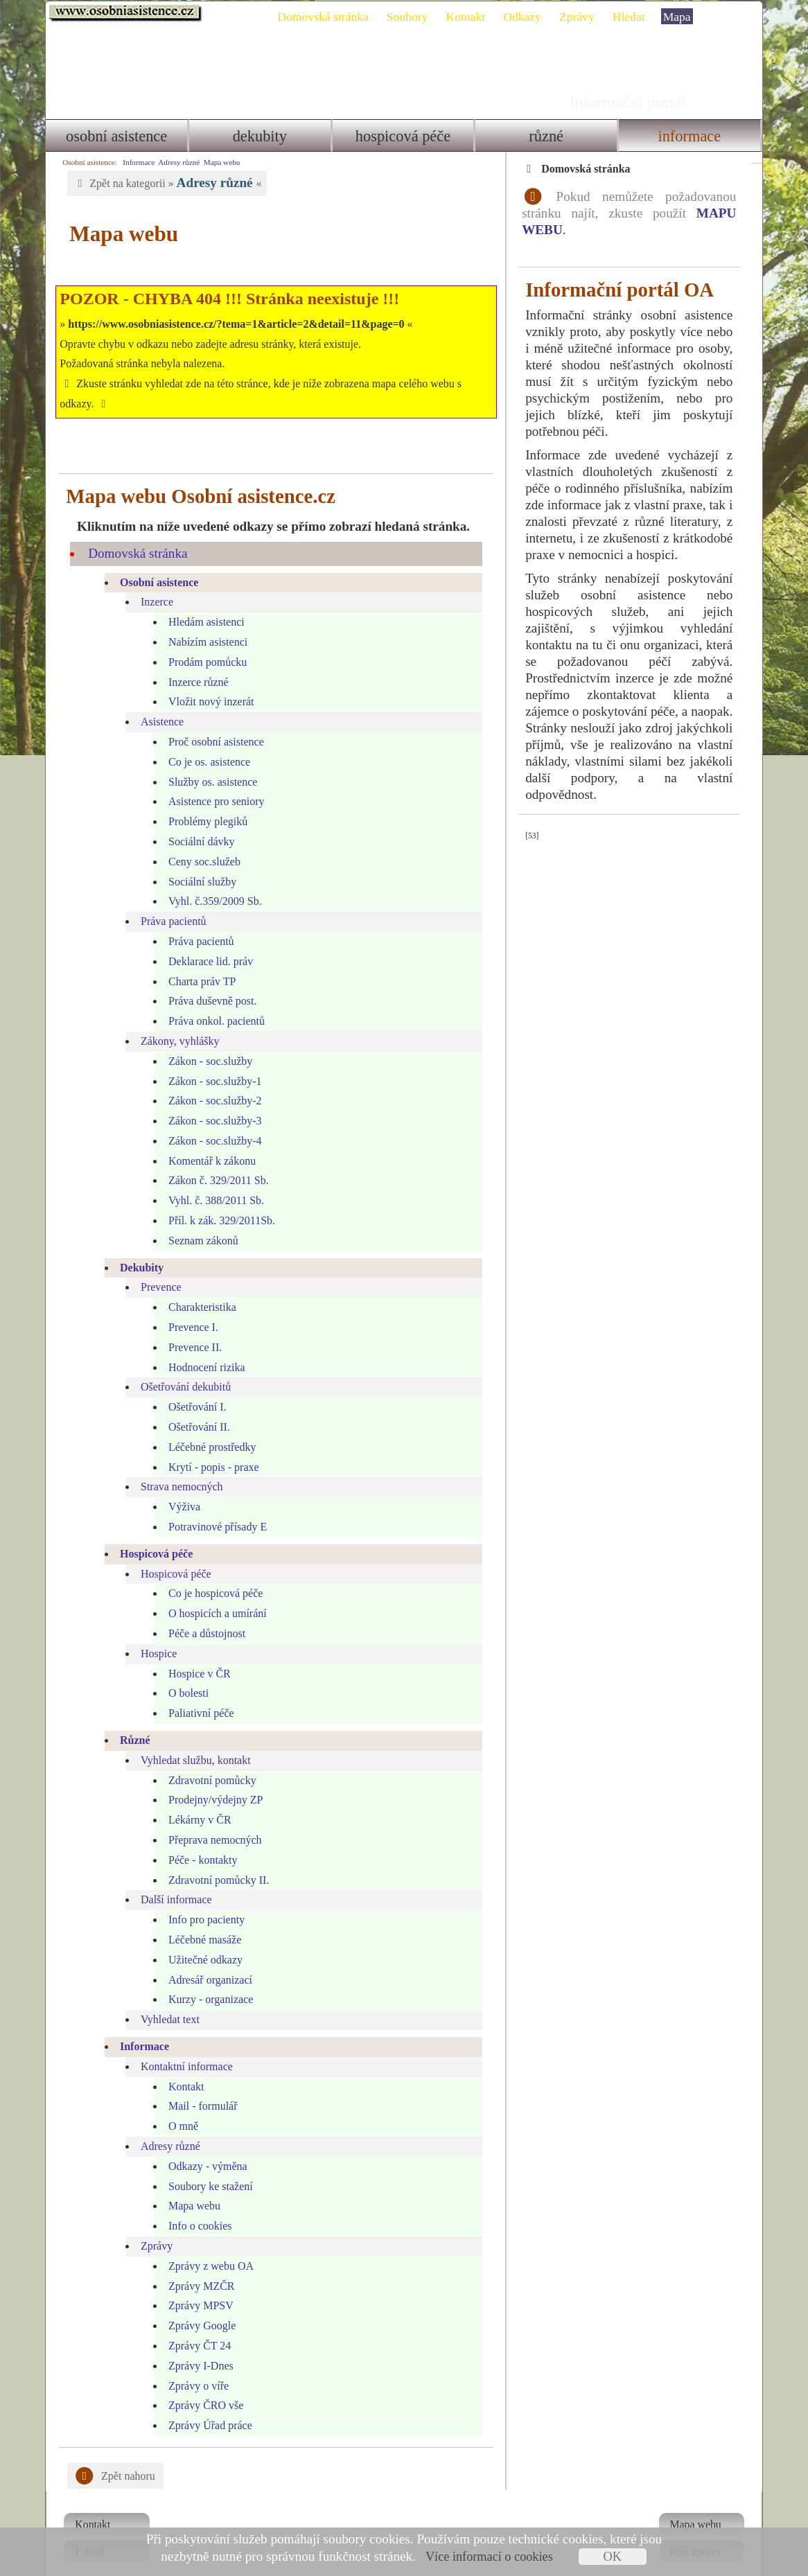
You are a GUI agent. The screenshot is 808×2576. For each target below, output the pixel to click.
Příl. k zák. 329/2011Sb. (217, 1200)
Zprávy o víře (194, 2366)
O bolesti (184, 1673)
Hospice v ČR (195, 1653)
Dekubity (258, 136)
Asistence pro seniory (212, 781)
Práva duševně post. (208, 981)
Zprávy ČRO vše (201, 2385)
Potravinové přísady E (213, 1506)
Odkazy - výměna (203, 2146)
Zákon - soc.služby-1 (210, 1061)
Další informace (171, 1879)
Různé (548, 136)
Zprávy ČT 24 (195, 2325)
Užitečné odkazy (201, 1940)
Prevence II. (190, 1327)
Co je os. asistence (204, 742)
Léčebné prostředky (208, 1427)
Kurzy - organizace (206, 1979)
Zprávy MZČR (197, 2266)
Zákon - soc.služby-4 (210, 1121)
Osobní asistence (112, 136)
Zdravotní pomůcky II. (214, 1860)
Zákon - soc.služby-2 (210, 1080)
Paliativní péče (196, 1693)
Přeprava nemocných (210, 1820)
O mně (178, 2106)
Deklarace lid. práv (206, 941)
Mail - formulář (198, 2086)
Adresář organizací (205, 1960)
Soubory (412, 17)
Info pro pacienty (202, 1899)
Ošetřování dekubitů (181, 1367)
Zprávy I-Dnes (196, 2346)
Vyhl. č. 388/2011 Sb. (211, 1180)
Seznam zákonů (199, 1220)
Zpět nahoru (110, 2456)
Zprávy (581, 17)
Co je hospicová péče (211, 1574)
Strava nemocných (177, 1467)
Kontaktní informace (182, 2046)
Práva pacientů (169, 901)
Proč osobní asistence (211, 721)
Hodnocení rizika (202, 1347)
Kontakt (471, 17)
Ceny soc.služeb (200, 841)
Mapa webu (217, 162)
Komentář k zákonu (207, 1141)
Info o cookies (195, 2206)
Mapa (682, 17)
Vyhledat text (165, 1999)
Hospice (154, 1633)
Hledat (633, 17)
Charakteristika (197, 1287)
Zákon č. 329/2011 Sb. (214, 1161)
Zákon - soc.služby (205, 1041)
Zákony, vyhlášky (175, 1021)
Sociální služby (197, 861)
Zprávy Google (197, 2305)
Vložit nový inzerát (206, 681)
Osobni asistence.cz (121, 14)
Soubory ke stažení (206, 2166)
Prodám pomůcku (203, 642)
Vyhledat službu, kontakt (191, 1740)
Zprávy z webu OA (206, 2246)
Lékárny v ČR (195, 1800)
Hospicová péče (402, 136)
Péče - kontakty (198, 1840)
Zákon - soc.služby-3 (210, 1100)
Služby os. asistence (208, 762)
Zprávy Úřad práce (205, 2405)
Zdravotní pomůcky (208, 1760)
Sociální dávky (197, 821)
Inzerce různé (194, 662)
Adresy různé (174, 162)
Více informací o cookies (489, 2557)
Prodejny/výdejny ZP (211, 1779)
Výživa (179, 1486)
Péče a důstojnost (202, 1613)
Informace (693, 136)
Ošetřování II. (194, 1407)
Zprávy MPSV (196, 2285)
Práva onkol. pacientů (212, 1001)
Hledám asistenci (202, 602)
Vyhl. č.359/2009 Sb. (210, 881)
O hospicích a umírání (213, 1593)
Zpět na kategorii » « (162, 182)
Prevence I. (188, 1307)
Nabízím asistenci (203, 622)
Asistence (157, 701)
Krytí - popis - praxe (209, 1447)
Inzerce (152, 582)
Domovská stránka (328, 17)
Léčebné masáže (200, 1919)
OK (612, 2557)
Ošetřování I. (193, 1387)
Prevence (156, 1267)
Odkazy (528, 17)
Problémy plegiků (203, 801)
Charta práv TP (197, 961)
